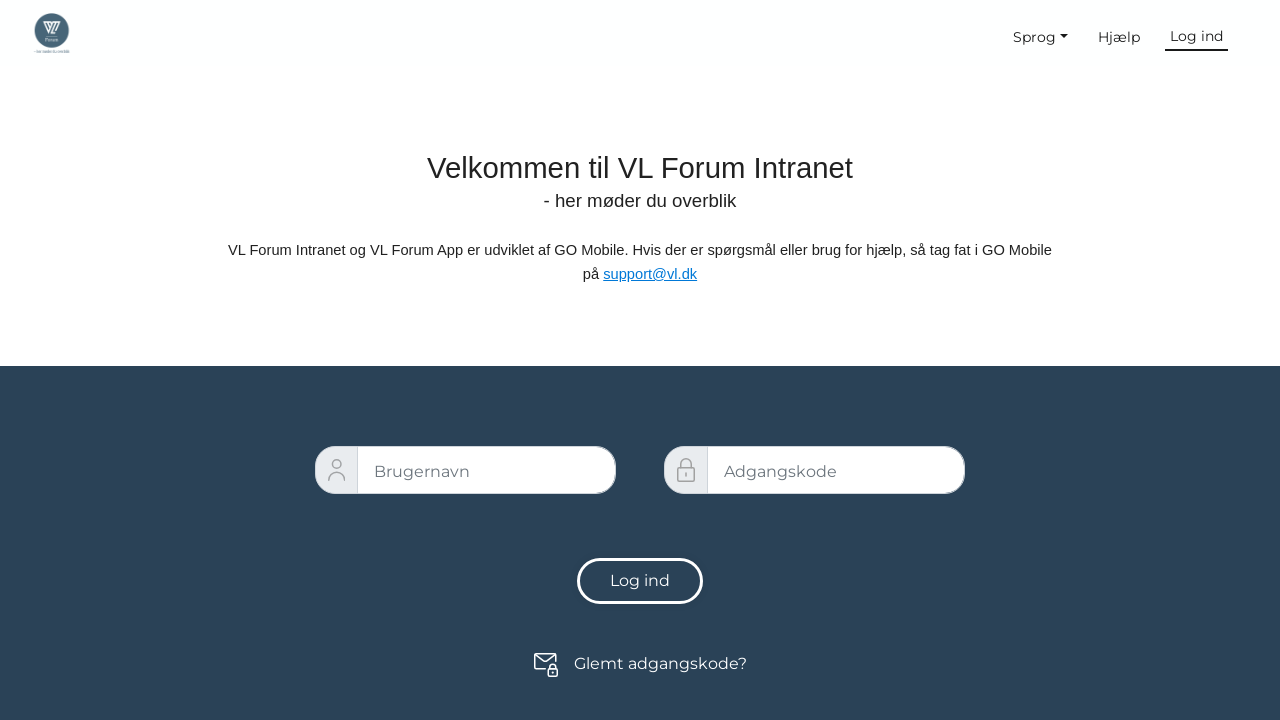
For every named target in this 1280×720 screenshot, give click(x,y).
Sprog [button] (1034, 37)
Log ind (1196, 36)
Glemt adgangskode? (660, 663)
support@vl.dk (650, 274)
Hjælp (1119, 37)
